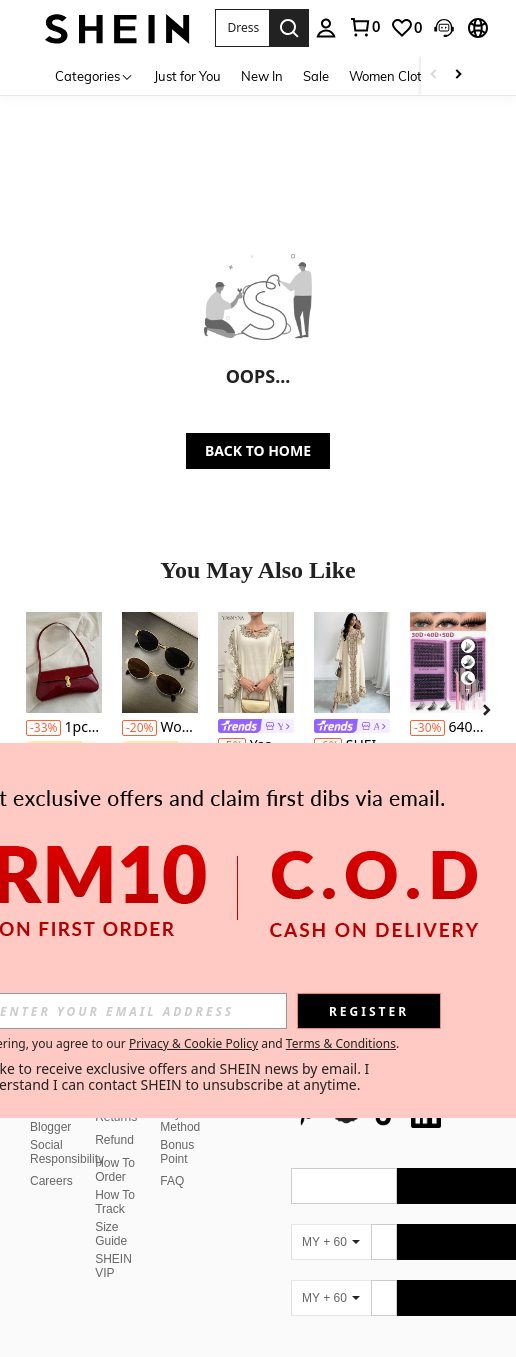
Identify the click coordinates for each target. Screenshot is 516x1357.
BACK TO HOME (258, 450)
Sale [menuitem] (316, 76)
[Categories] (94, 75)
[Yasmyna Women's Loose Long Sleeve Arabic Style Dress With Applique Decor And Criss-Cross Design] (256, 662)
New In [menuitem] (262, 76)
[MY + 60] (331, 1194)
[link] (406, 28)
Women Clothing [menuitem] (399, 76)
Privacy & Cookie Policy (193, 1043)
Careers (51, 1133)
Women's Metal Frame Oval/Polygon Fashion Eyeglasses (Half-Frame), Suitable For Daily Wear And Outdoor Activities (160, 727)
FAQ (172, 1133)
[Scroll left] (434, 75)
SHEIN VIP (113, 1218)
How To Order (115, 1122)
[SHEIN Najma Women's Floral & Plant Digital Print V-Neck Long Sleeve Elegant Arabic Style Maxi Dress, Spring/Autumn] (352, 662)
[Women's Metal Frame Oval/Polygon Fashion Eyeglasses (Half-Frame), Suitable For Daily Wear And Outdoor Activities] (160, 662)
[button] (242, 28)
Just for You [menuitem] (187, 76)
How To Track (115, 1154)
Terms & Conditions (341, 1043)
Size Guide (111, 1186)
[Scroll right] (458, 75)
